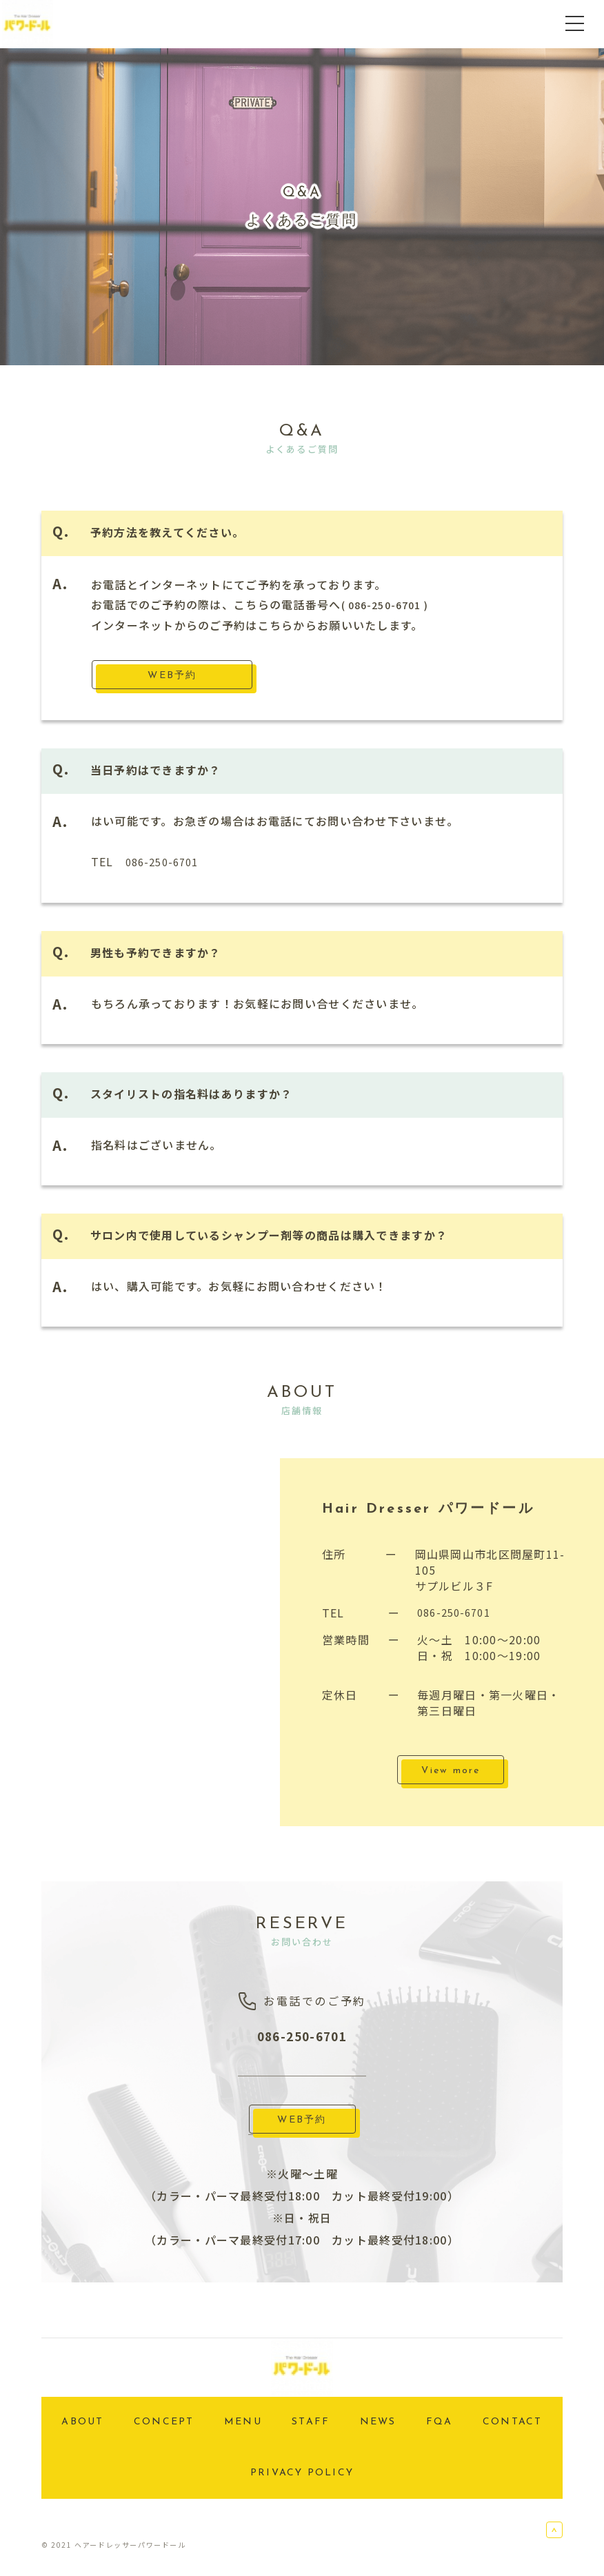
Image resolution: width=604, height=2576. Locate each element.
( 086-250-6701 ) (390, 604)
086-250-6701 (165, 860)
